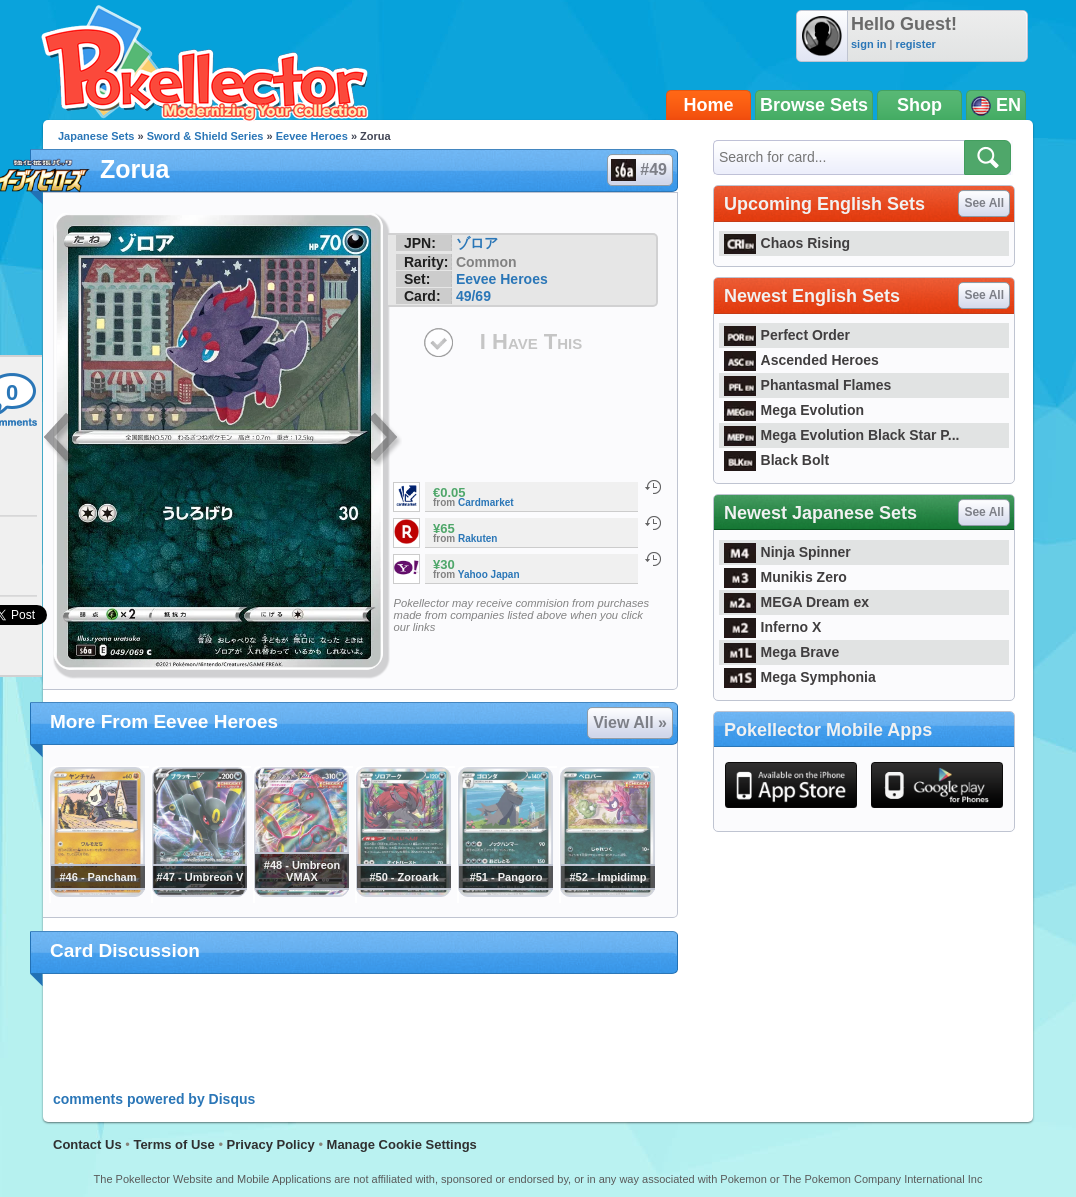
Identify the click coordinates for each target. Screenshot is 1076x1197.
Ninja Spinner (787, 552)
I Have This (531, 341)
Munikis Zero (785, 577)
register (915, 44)
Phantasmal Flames (807, 385)
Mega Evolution (794, 410)
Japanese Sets (96, 136)
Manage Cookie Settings (402, 1144)
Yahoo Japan (489, 574)
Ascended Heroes (801, 360)
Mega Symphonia (800, 677)
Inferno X (772, 627)
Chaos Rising (787, 243)
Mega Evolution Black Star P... (842, 435)
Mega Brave (781, 652)
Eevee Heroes (312, 136)
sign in (868, 44)
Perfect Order (787, 335)
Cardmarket (486, 502)
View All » (630, 722)
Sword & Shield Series (205, 136)
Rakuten (477, 538)
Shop (919, 105)
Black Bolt (776, 460)
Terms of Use (173, 1144)
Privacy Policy (271, 1144)
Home (709, 105)
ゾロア (477, 243)
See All (984, 203)
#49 (639, 170)
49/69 (473, 296)
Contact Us (87, 1144)
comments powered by (154, 1099)
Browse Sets (814, 105)
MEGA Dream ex (796, 602)
